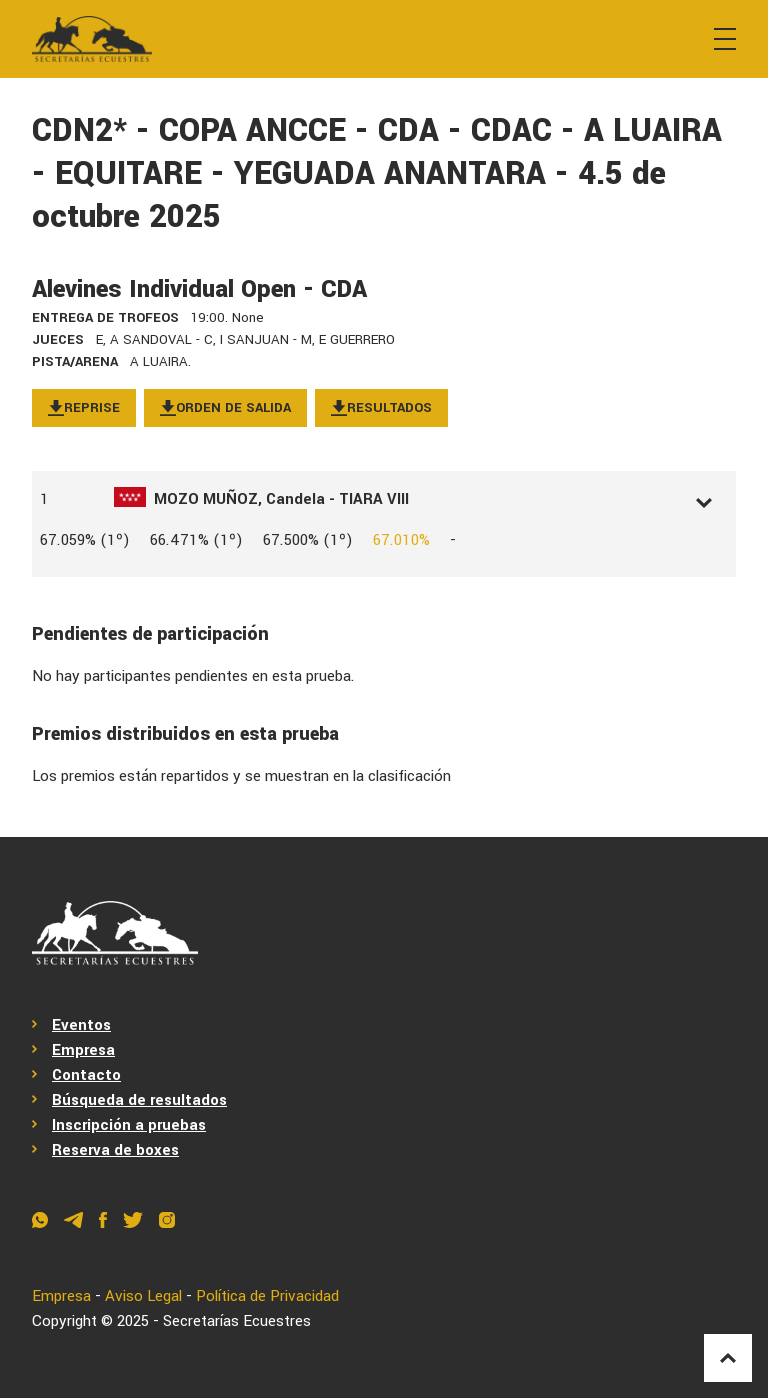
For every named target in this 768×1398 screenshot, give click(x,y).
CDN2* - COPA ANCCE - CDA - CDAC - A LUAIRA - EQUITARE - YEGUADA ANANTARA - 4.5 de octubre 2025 (377, 174)
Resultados (381, 407)
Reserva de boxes (115, 1150)
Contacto (86, 1075)
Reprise (84, 407)
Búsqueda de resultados (139, 1100)
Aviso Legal (143, 1296)
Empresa (83, 1050)
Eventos (81, 1025)
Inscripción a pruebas (129, 1125)
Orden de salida (225, 407)
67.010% (401, 540)
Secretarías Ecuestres (237, 1321)
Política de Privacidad (267, 1296)
